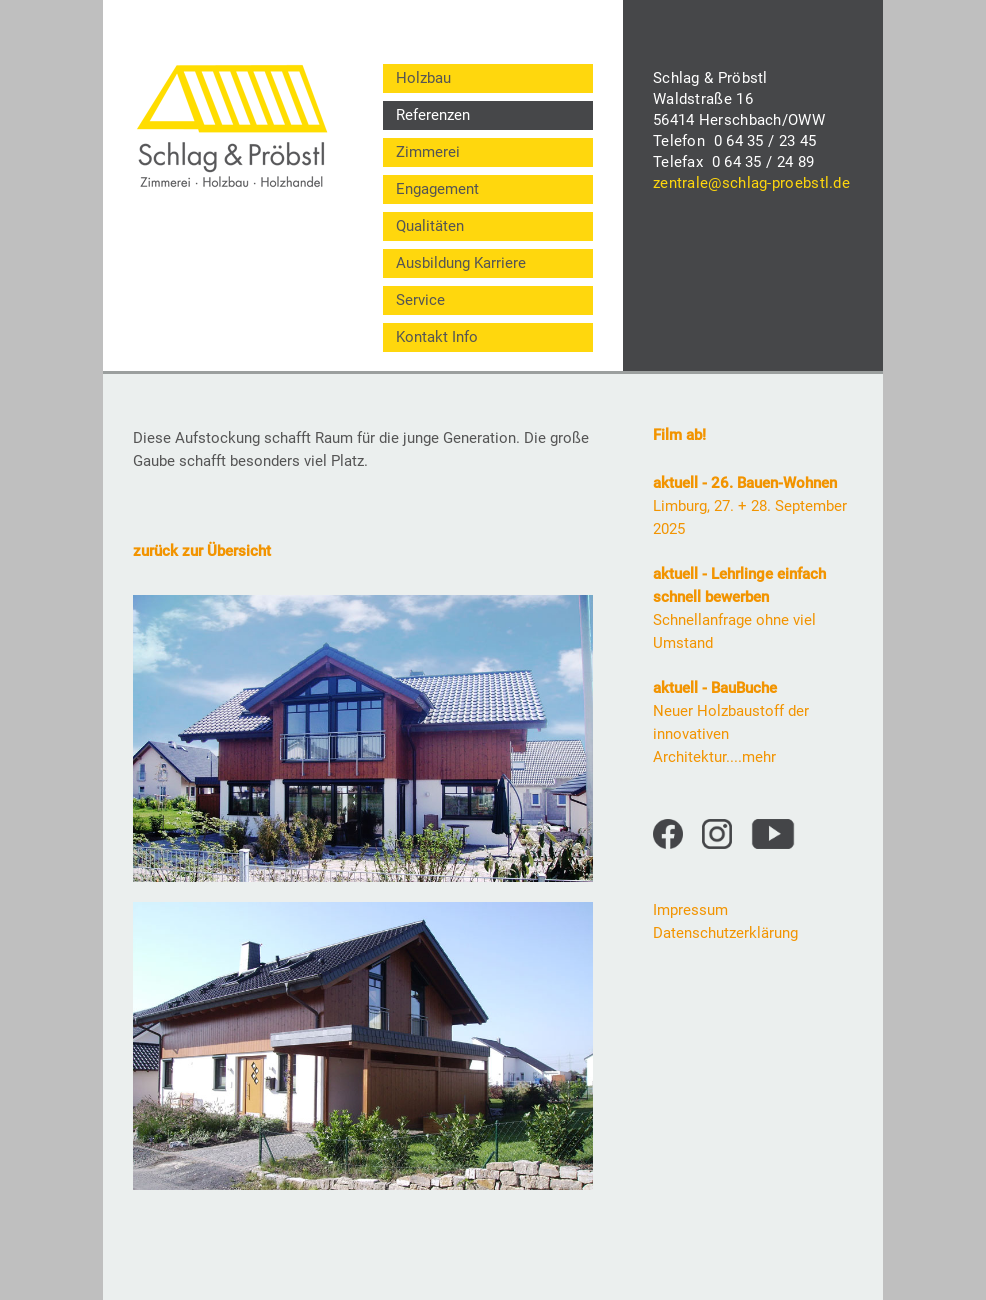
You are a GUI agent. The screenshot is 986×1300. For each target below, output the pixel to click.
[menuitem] (488, 78)
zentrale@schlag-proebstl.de (751, 183)
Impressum (690, 910)
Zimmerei (428, 152)
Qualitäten (430, 226)
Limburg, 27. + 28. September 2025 (750, 506)
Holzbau (423, 78)
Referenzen (433, 115)
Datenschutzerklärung (725, 933)
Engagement (437, 189)
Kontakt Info (437, 337)
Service (420, 300)
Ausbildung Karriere (461, 263)
